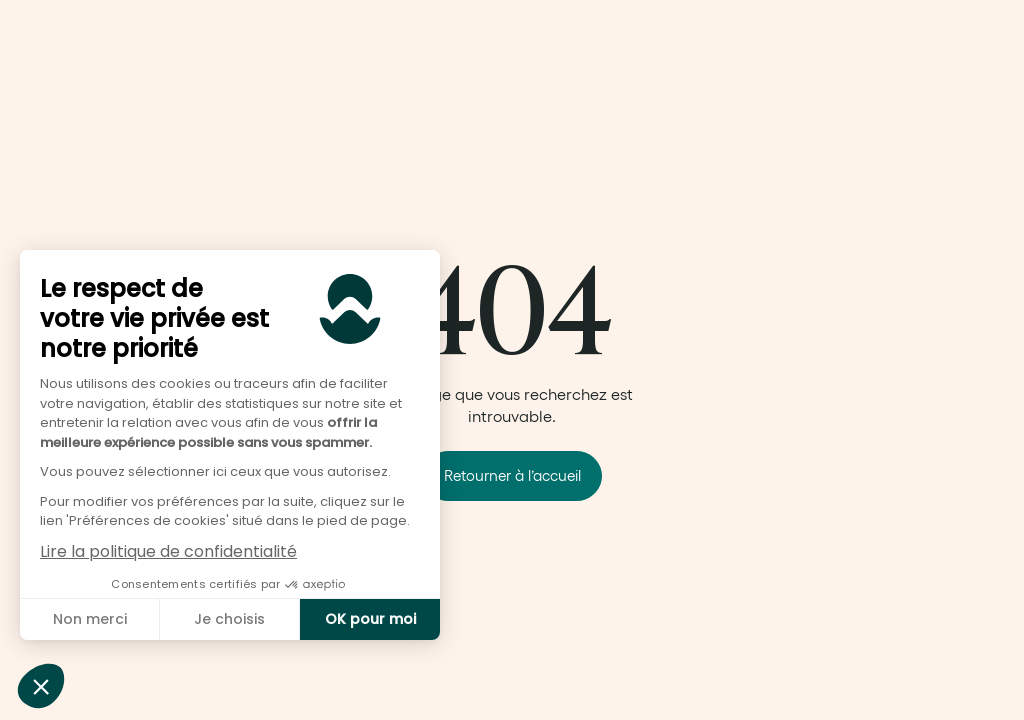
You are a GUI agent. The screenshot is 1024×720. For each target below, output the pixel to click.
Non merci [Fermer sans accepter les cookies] (90, 619)
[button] (41, 686)
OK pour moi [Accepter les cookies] (370, 619)
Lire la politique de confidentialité (168, 551)
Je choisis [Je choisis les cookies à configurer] (229, 619)
